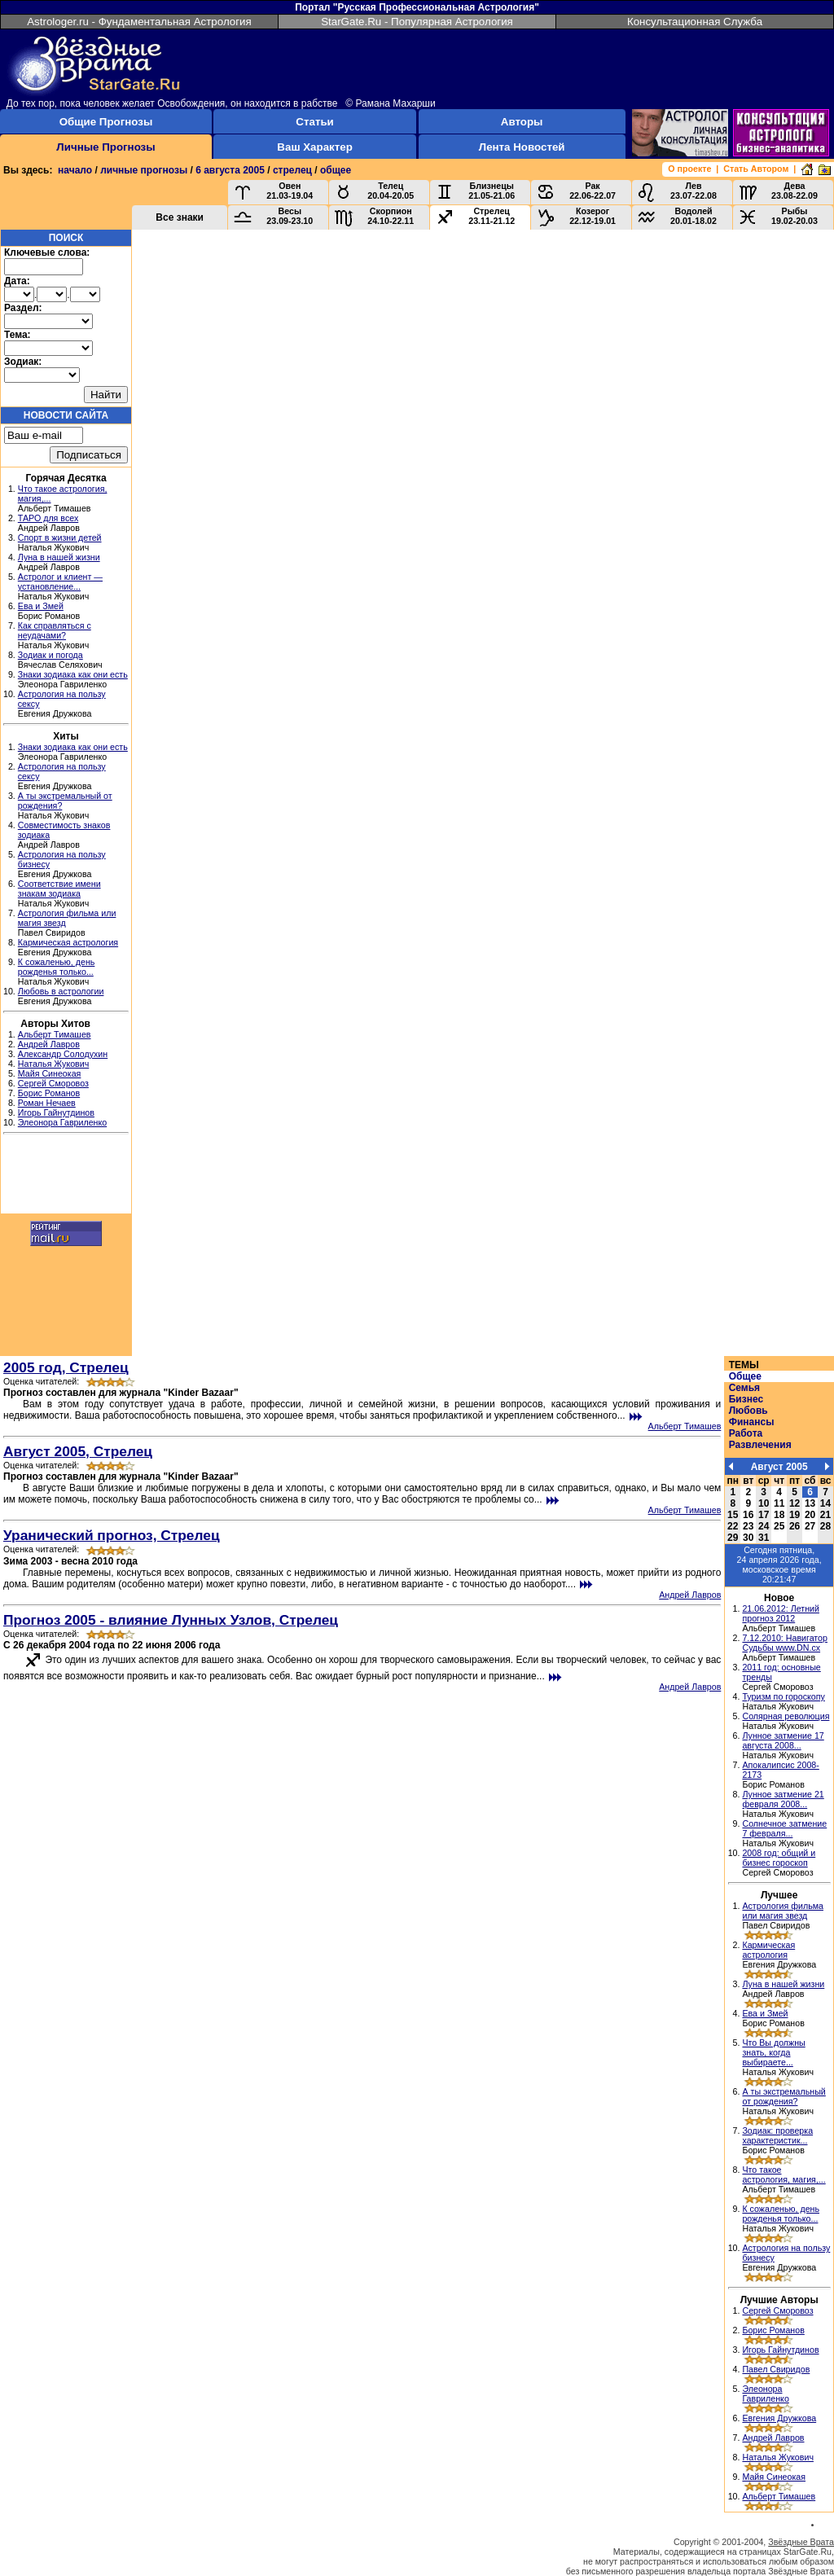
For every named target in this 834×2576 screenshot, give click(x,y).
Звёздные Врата (801, 2542)
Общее (745, 1376)
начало (75, 170)
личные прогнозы (143, 170)
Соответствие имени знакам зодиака (59, 888)
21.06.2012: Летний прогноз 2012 (780, 1613)
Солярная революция (785, 1716)
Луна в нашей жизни (59, 557)
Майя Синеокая (49, 1073)
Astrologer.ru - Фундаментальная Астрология (139, 21)
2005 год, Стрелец (66, 1367)
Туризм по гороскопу (783, 1696)
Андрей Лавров (49, 1044)
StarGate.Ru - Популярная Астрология (417, 21)
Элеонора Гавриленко (62, 1122)
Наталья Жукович (54, 1064)
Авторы (522, 122)
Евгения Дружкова (779, 2418)
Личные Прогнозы (105, 147)
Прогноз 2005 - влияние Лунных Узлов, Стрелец (170, 1620)
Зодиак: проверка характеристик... (777, 2135)
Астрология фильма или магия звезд (782, 1910)
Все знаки (180, 217)
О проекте (689, 168)
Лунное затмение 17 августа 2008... (782, 1740)
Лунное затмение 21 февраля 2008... (782, 1799)
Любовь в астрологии (61, 991)
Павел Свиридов (776, 2369)
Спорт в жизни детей (60, 537)
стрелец (292, 170)
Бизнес (746, 1399)
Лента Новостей (522, 147)
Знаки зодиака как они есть (73, 674)
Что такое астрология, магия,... (783, 2174)
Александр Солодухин (63, 1054)
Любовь (748, 1410)
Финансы (752, 1422)
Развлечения (760, 1444)
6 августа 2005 (230, 170)
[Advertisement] (66, 1176)
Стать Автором (755, 168)
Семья (744, 1387)
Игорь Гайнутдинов (56, 1112)
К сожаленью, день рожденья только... (56, 966)
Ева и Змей (41, 606)
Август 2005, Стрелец (77, 1451)
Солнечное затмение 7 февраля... (784, 1828)
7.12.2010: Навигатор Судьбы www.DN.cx (784, 1642)
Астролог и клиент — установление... (60, 581)
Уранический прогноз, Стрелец (111, 1535)
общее (335, 170)
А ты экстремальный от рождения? (783, 2096)
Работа (746, 1433)
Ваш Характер (314, 147)
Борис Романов (49, 1093)
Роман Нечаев (47, 1103)
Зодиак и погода (50, 655)
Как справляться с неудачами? (54, 630)
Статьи (314, 122)
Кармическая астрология (68, 942)
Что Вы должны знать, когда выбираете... (773, 2052)
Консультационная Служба (694, 21)
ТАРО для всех (48, 518)
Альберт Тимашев (54, 1034)
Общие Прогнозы (106, 122)
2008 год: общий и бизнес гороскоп (778, 1857)
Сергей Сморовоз (53, 1083)
